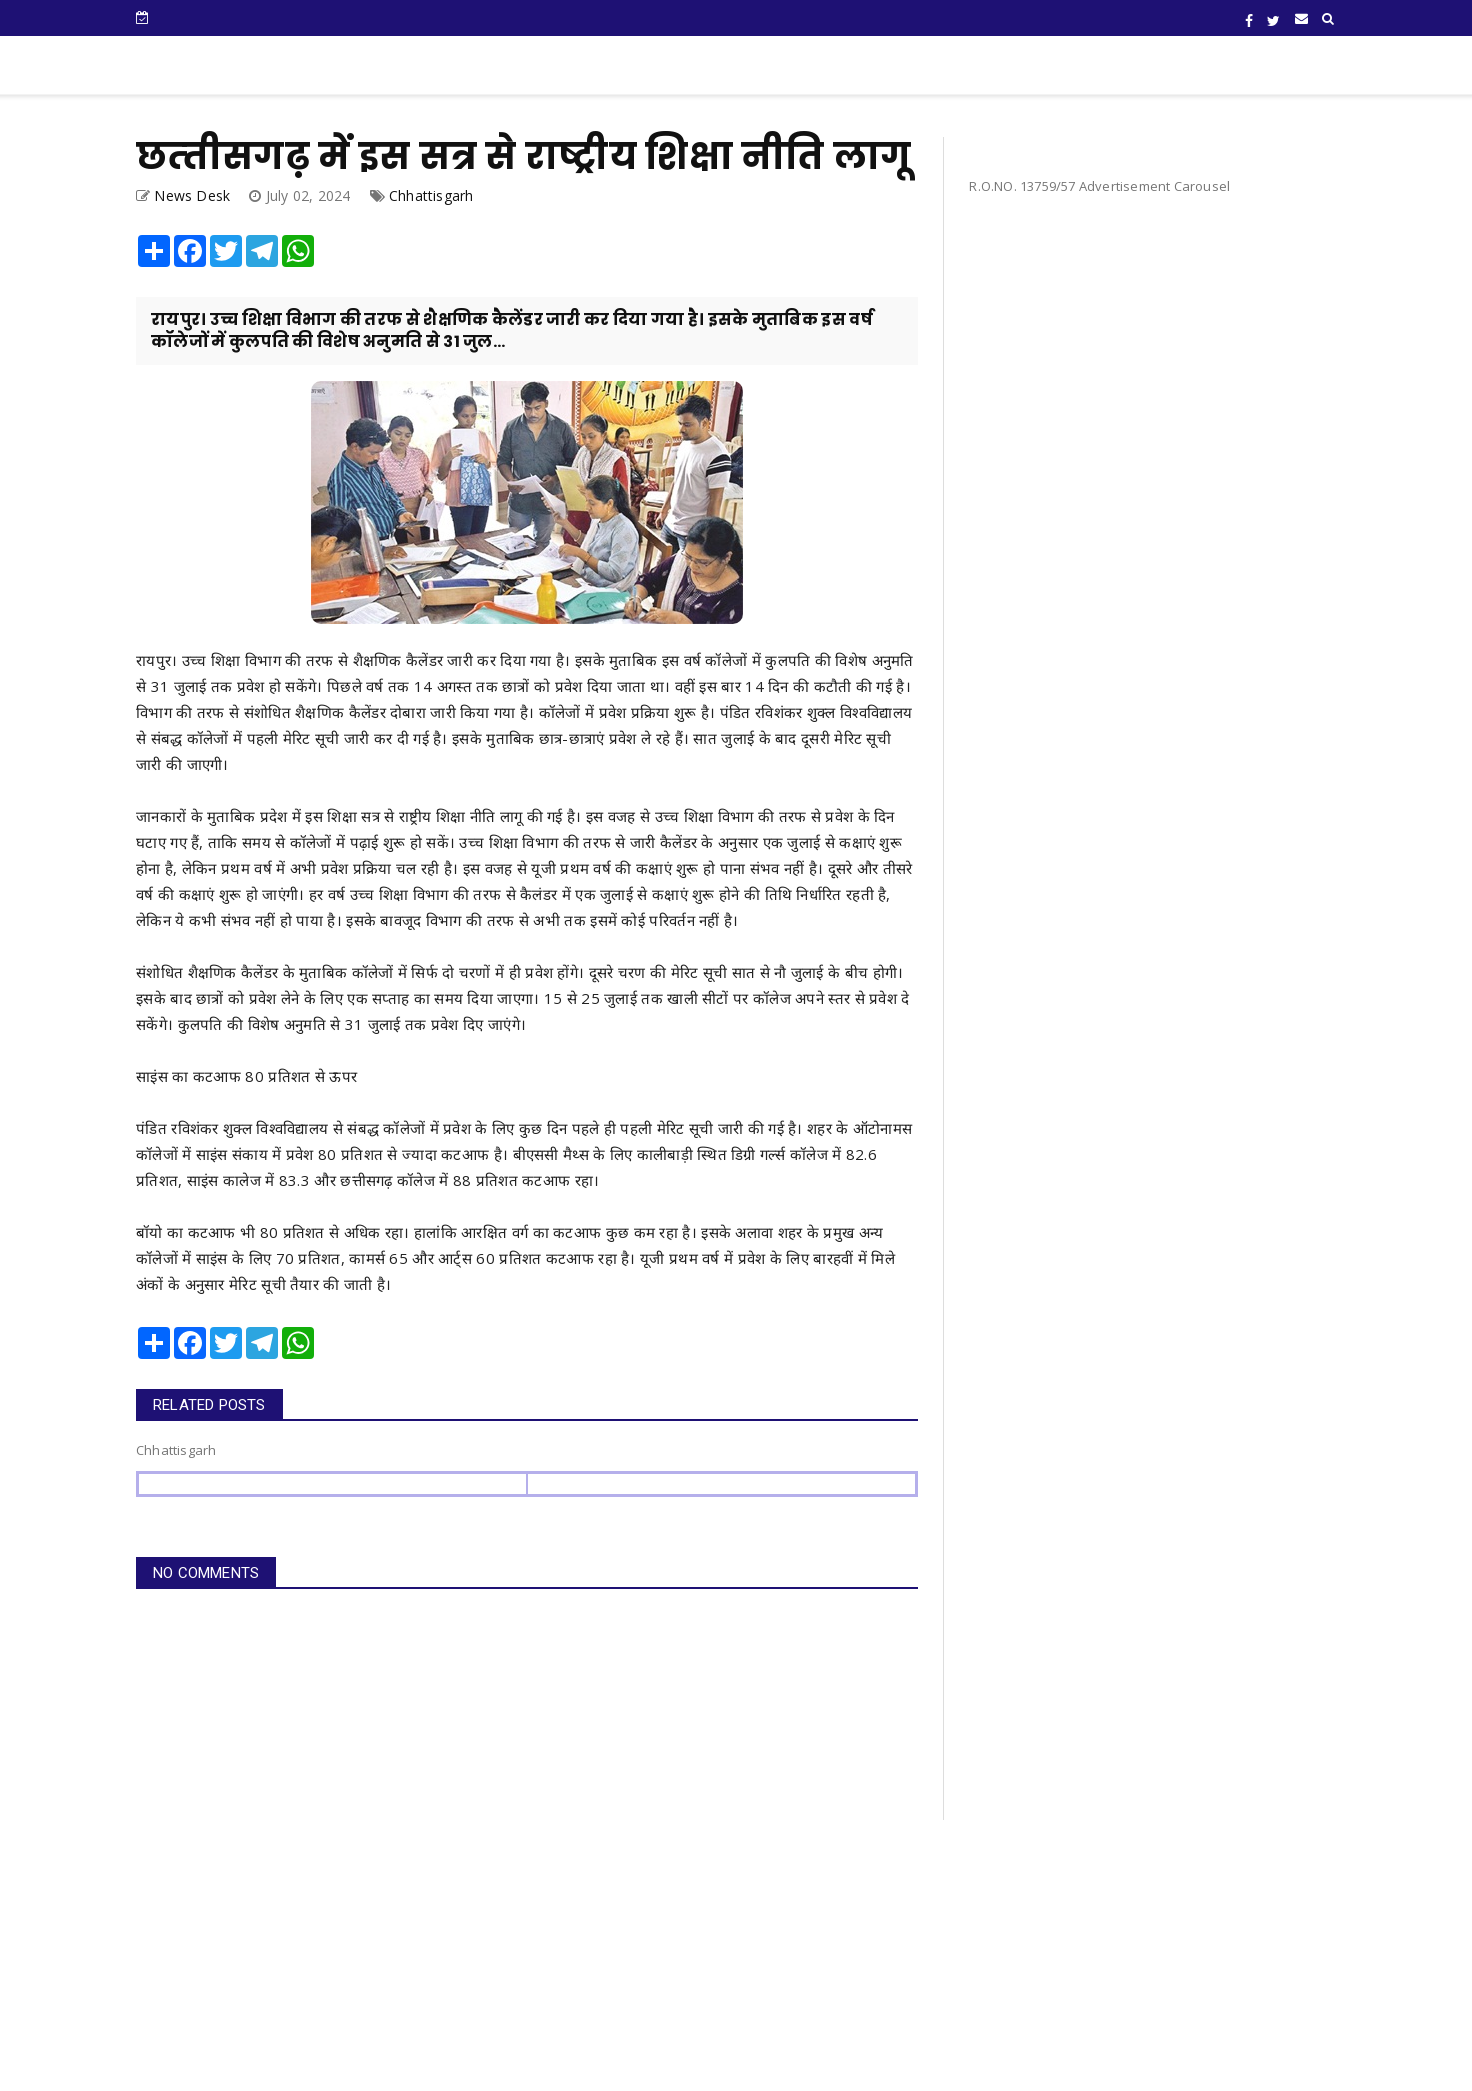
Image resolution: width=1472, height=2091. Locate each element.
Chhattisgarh (431, 195)
